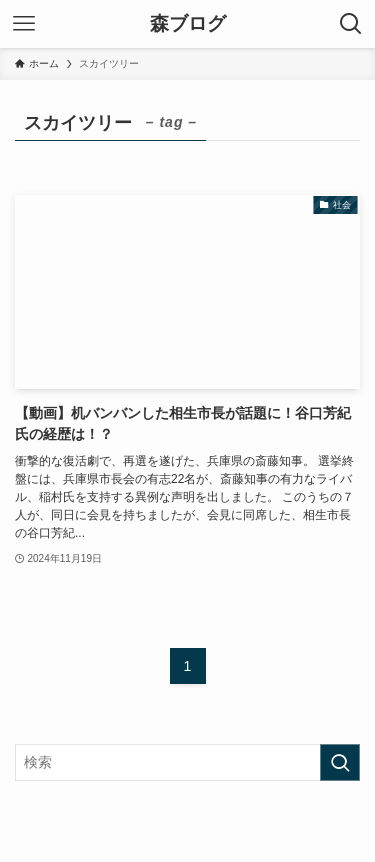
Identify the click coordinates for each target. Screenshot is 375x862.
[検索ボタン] (351, 24)
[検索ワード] (187, 762)
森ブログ (188, 24)
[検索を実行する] (340, 762)
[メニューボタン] (24, 24)
